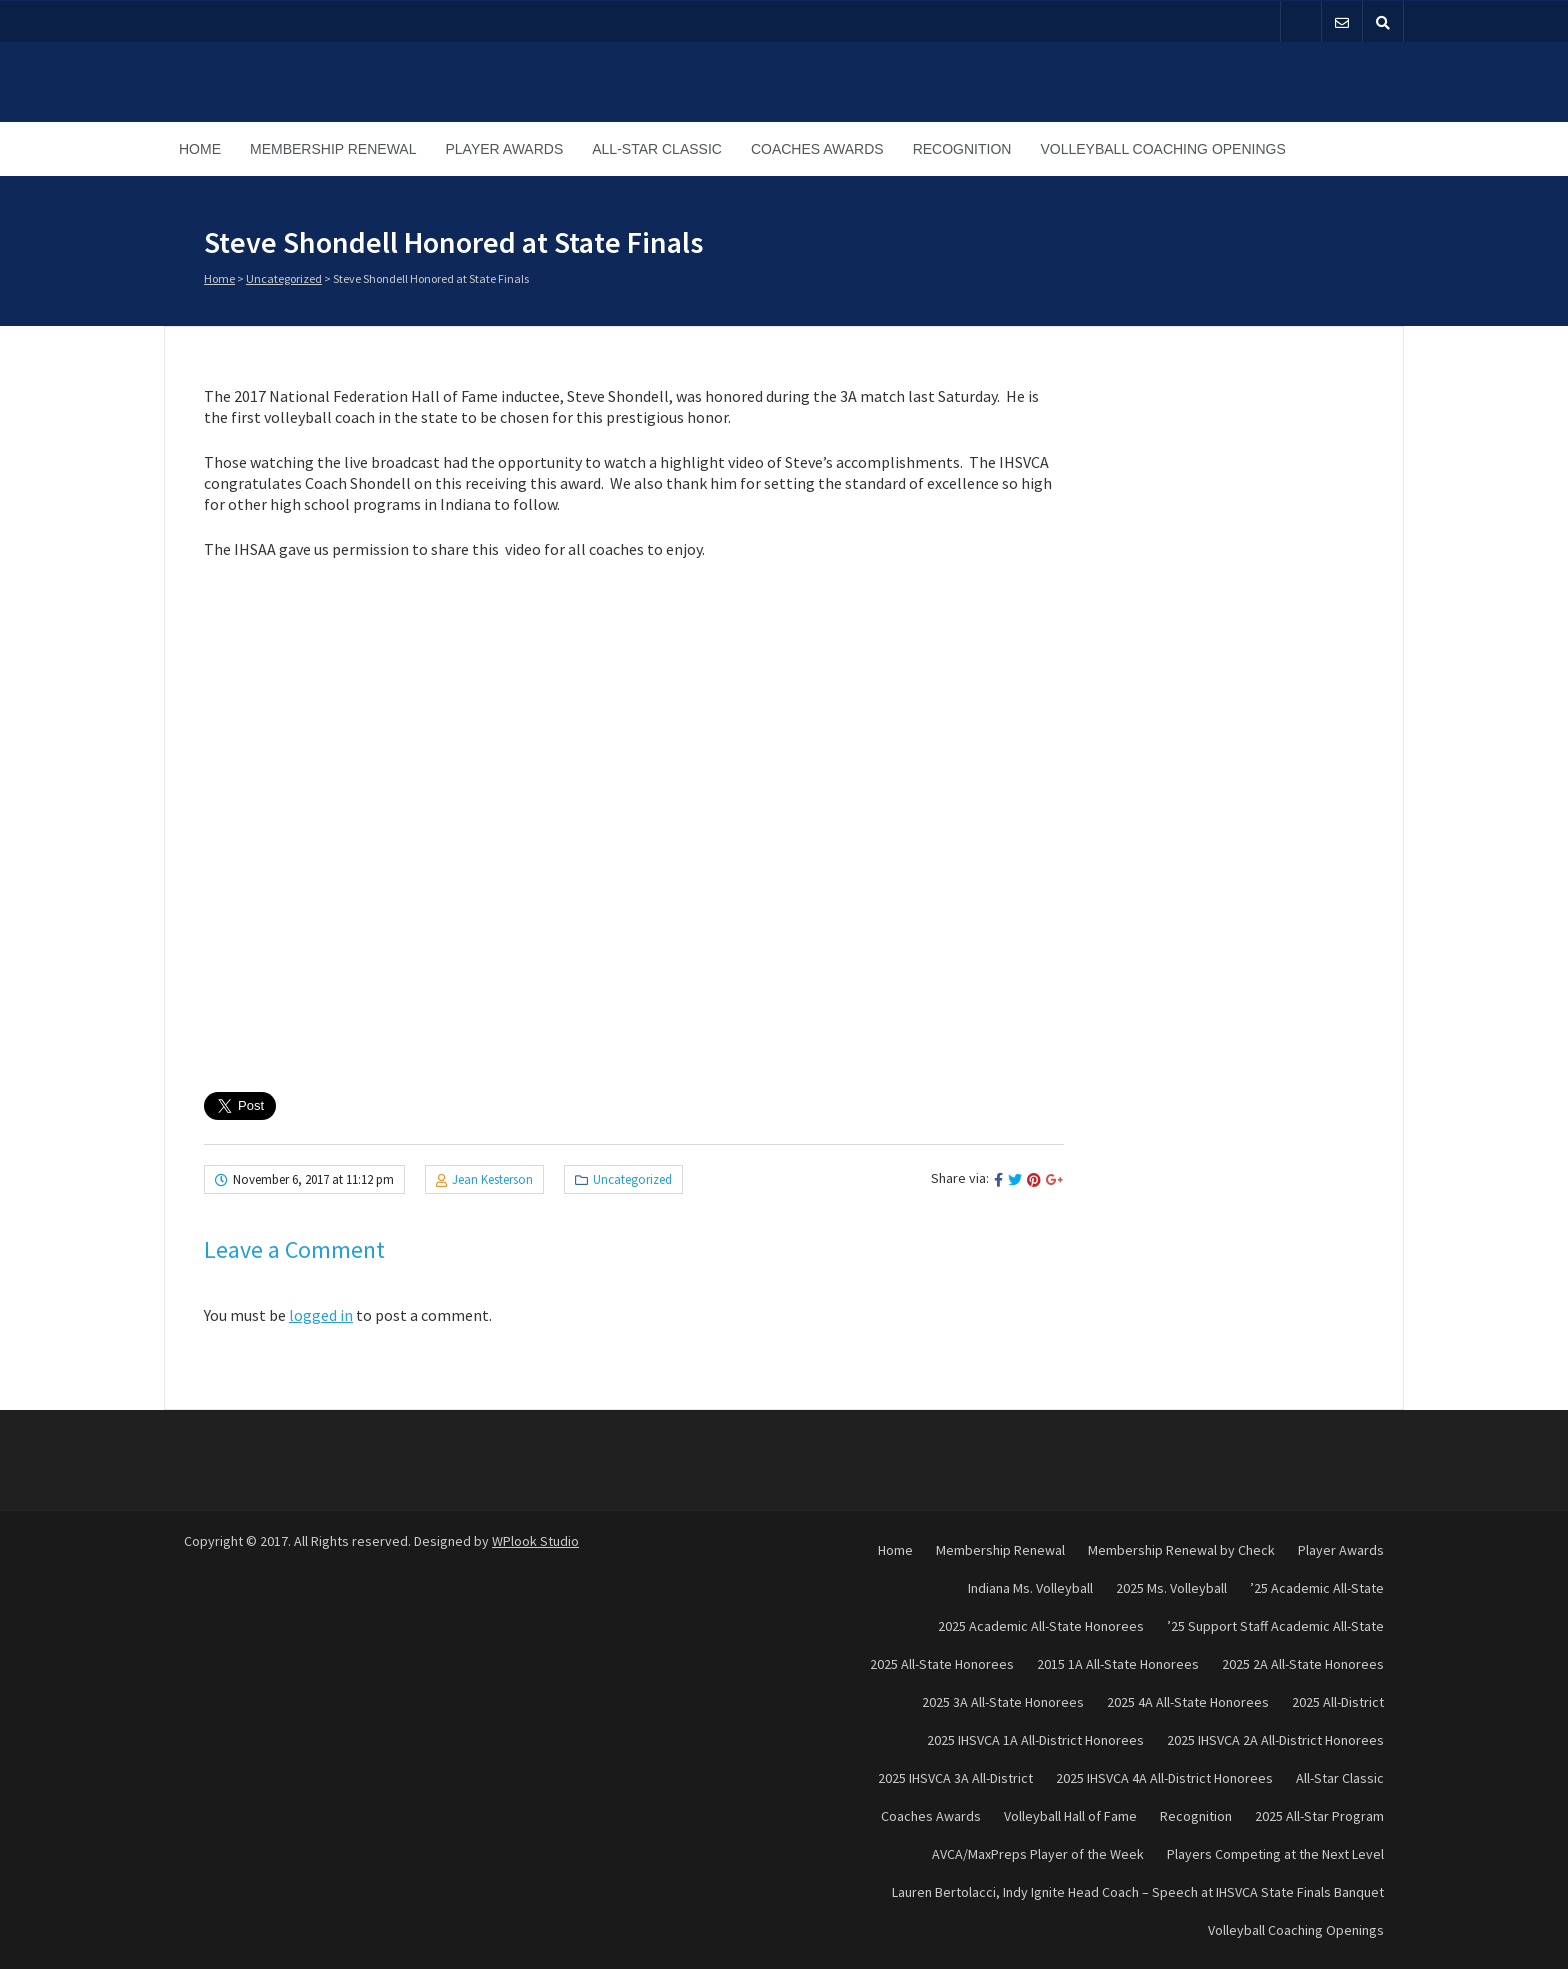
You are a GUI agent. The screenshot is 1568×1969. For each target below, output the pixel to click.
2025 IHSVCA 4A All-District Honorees (1164, 1778)
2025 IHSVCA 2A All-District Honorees (1275, 1740)
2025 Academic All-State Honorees (1041, 1626)
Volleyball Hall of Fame (1070, 1816)
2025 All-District (1338, 1702)
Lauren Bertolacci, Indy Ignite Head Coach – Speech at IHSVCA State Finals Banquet (1138, 1892)
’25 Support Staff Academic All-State (1275, 1626)
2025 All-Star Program (1319, 1816)
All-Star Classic (657, 149)
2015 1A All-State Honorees (1118, 1664)
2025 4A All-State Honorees (1188, 1702)
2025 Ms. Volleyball (1171, 1588)
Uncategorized (284, 278)
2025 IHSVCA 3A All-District (955, 1778)
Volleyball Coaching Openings (1162, 149)
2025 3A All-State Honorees (1003, 1702)
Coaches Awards (817, 149)
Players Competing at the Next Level (1275, 1854)
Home (200, 149)
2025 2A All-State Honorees (1303, 1664)
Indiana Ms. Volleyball (1030, 1588)
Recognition (962, 149)
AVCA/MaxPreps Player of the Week (1038, 1854)
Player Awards (504, 149)
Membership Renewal (333, 149)
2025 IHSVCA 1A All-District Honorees (1035, 1740)
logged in (321, 1315)
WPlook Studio (535, 1541)
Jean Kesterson (492, 1179)
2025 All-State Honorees (942, 1664)
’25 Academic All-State (1317, 1588)
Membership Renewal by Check (1181, 1550)
